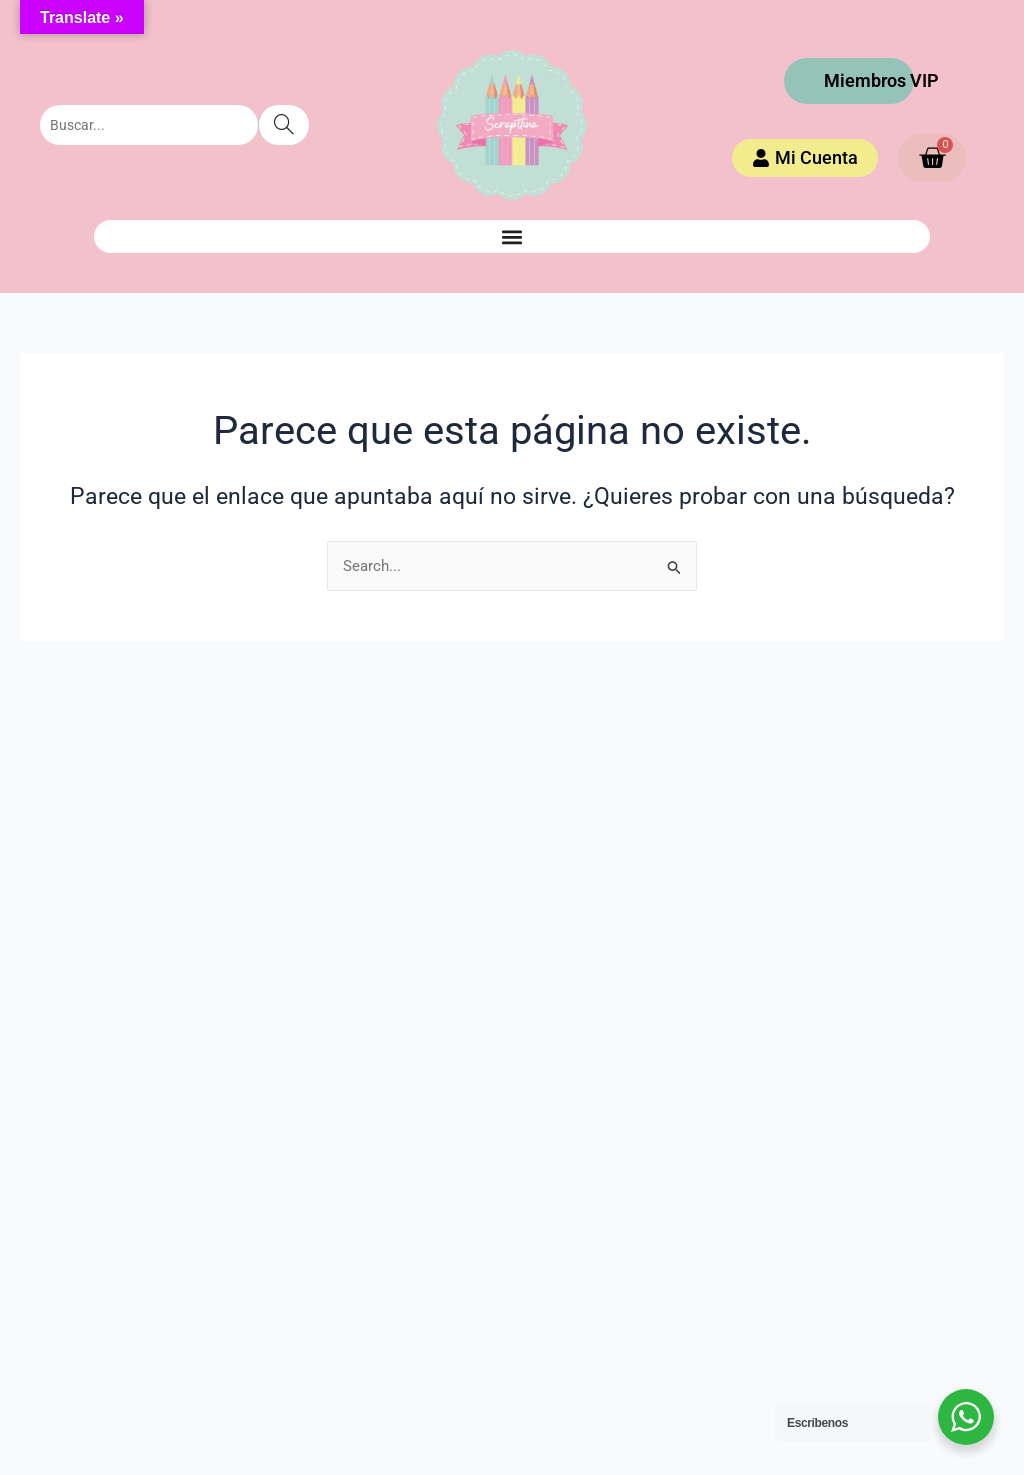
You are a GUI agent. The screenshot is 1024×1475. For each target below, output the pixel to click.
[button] (511, 236)
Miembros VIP (881, 80)
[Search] (283, 125)
